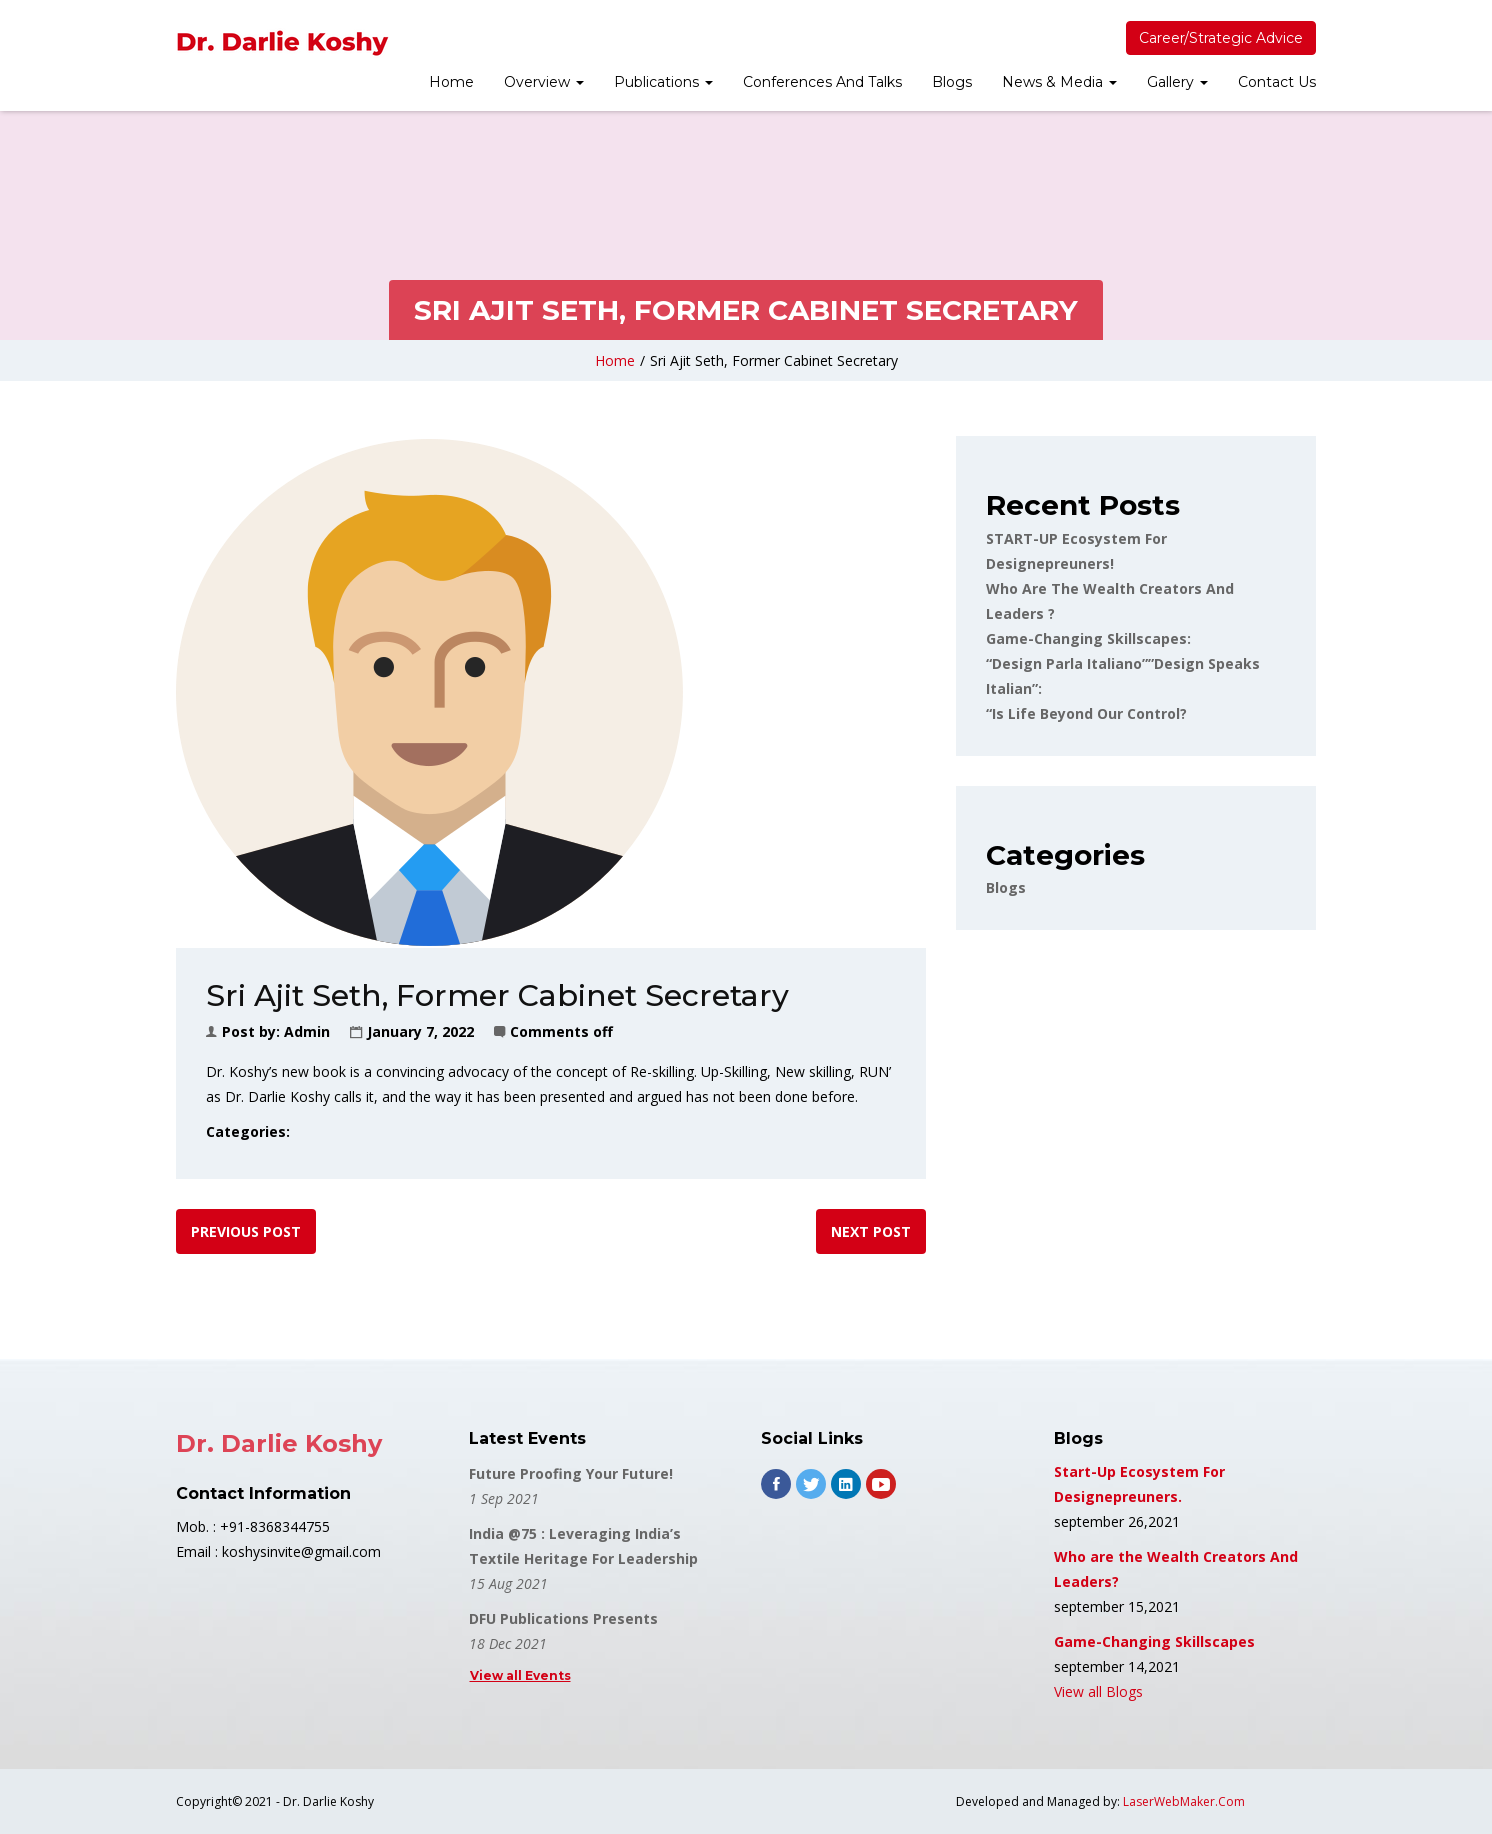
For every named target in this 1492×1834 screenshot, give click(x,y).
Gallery (1177, 82)
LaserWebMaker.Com (1184, 1801)
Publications (663, 82)
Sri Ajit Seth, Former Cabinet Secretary (774, 360)
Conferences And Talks (822, 82)
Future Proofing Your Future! (571, 1473)
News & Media (1059, 82)
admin (307, 1031)
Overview (544, 82)
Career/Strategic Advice (1221, 38)
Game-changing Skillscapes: (1088, 638)
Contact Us (1277, 82)
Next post (871, 1231)
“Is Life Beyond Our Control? (1086, 713)
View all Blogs (1098, 1691)
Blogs (952, 82)
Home (451, 82)
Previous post (246, 1231)
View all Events (520, 1675)
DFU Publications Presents (563, 1618)
